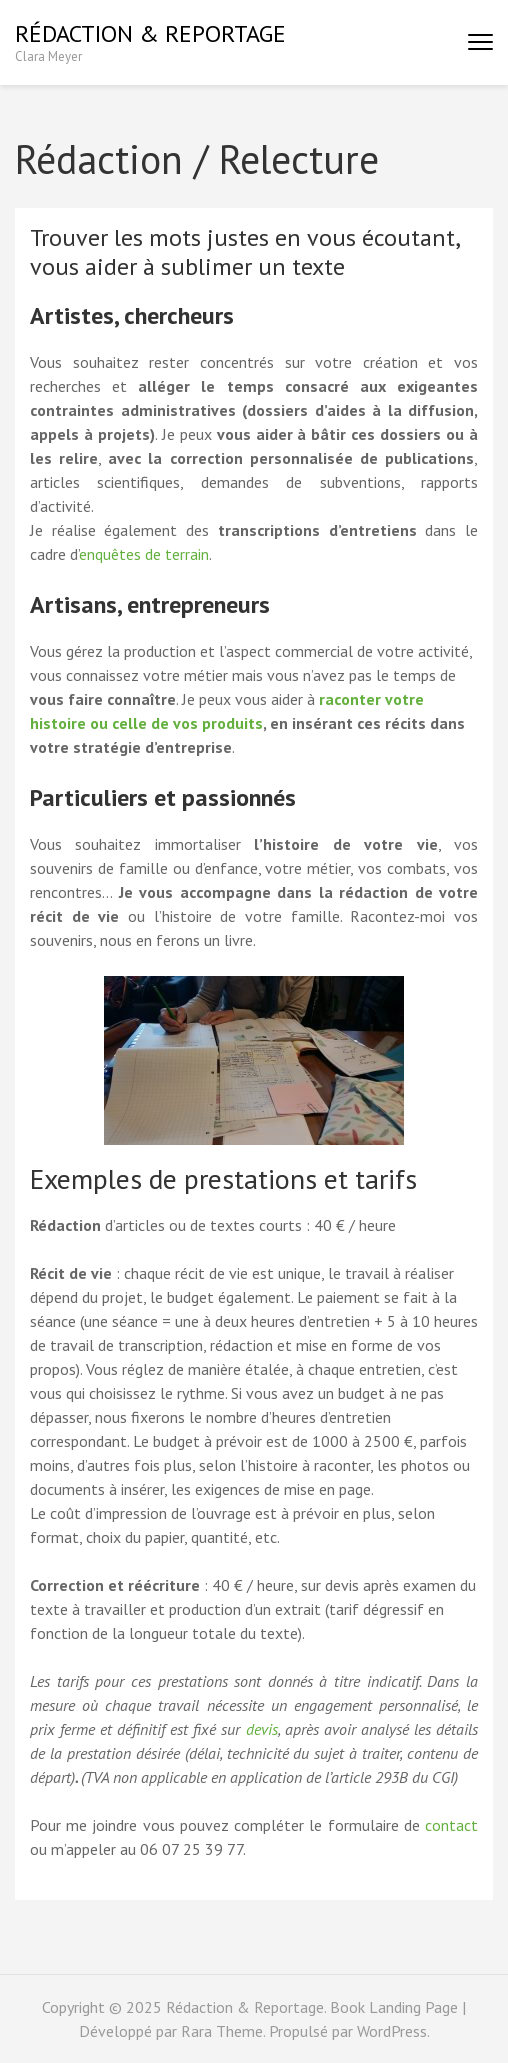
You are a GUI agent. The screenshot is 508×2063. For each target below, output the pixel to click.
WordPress (392, 2031)
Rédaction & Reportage (150, 33)
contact (451, 1825)
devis (262, 1729)
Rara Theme (222, 2031)
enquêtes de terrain (144, 554)
